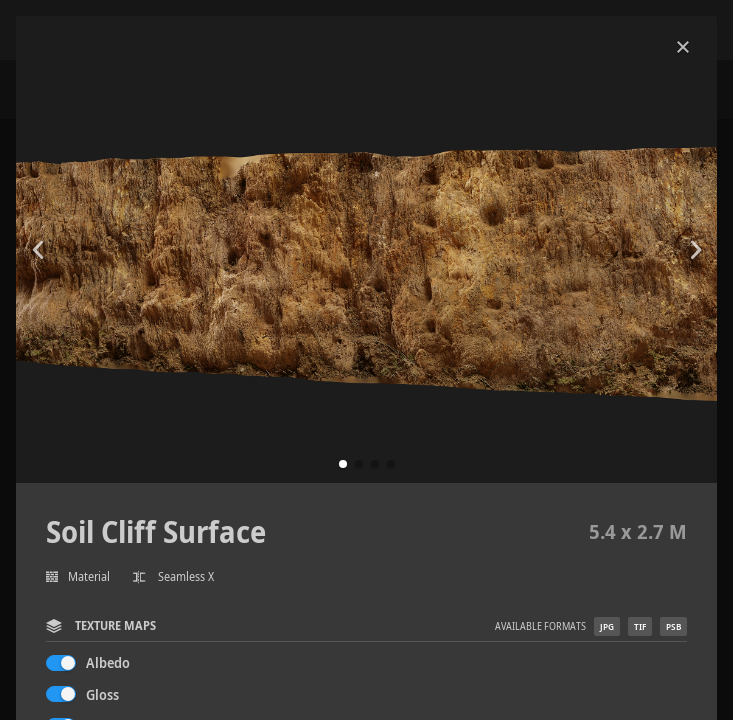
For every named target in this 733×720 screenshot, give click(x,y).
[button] (343, 464)
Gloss (102, 694)
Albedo (108, 662)
